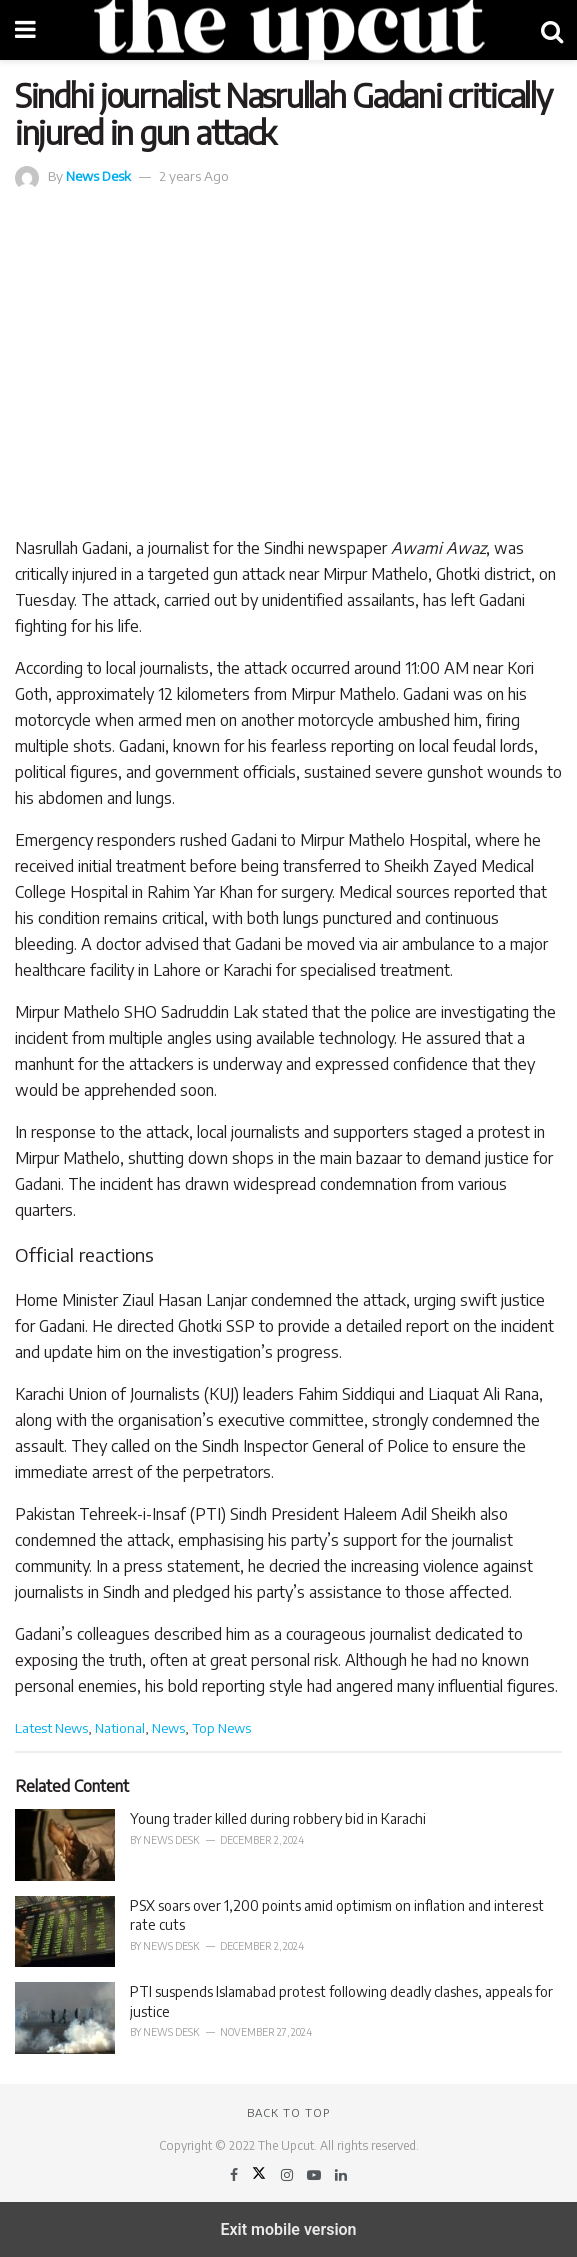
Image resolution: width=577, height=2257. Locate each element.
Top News (221, 1727)
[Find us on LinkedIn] (341, 2174)
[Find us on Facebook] (235, 2174)
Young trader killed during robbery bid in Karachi (278, 1818)
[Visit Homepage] (288, 30)
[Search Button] (552, 30)
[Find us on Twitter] (260, 2174)
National (120, 1727)
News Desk (98, 175)
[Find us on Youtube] (315, 2174)
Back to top (288, 2112)
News (168, 1727)
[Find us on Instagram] (288, 2174)
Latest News (51, 1727)
